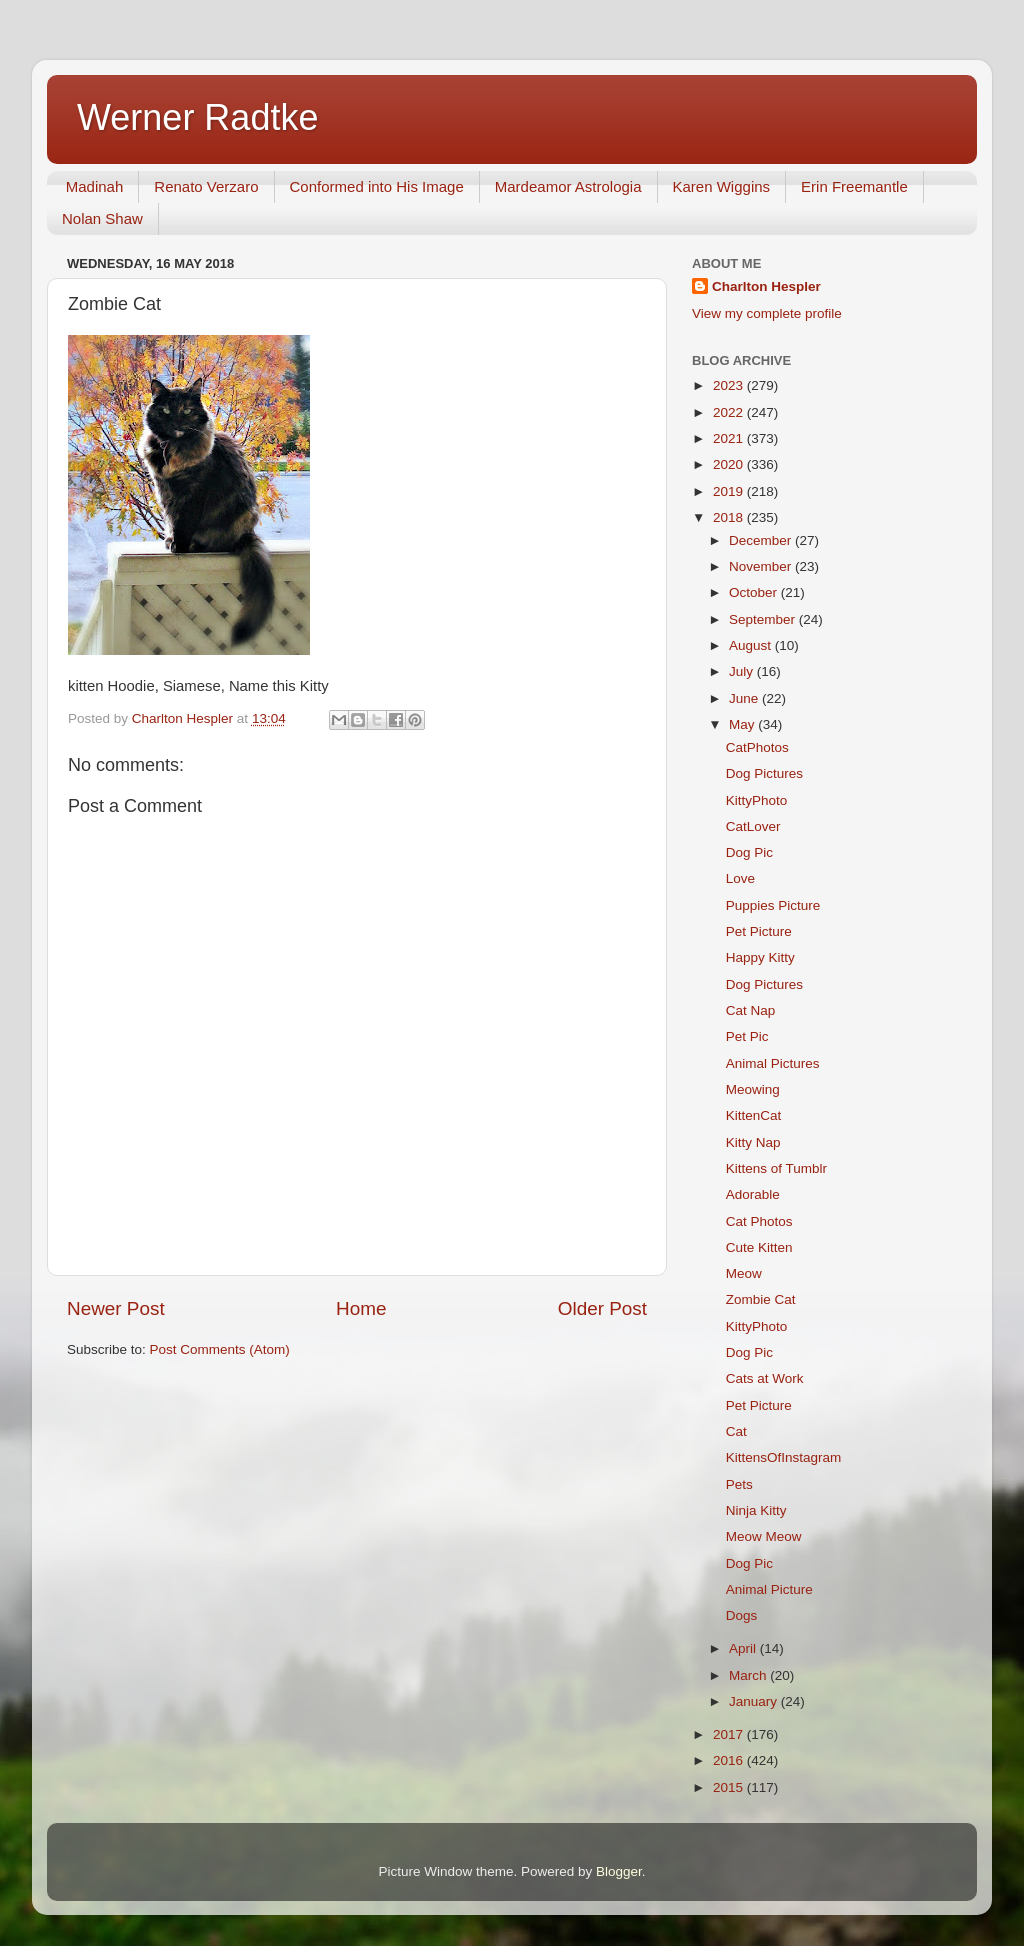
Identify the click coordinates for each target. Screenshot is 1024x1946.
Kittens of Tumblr (776, 1168)
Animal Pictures (773, 1063)
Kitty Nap (753, 1142)
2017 (730, 1734)
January (755, 1701)
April (744, 1648)
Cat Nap (751, 1010)
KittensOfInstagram (784, 1457)
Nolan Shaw (102, 218)
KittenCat (754, 1115)
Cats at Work (765, 1378)
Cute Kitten (759, 1247)
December (762, 540)
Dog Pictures (764, 773)
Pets (739, 1484)
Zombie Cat (761, 1299)
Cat (736, 1431)
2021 (730, 438)
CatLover (753, 826)
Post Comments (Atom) (220, 1349)
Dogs (742, 1615)
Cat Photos (759, 1221)
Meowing (753, 1089)
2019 (730, 491)
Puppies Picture (773, 905)
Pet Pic (747, 1036)
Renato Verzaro (206, 186)
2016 (730, 1760)
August (752, 645)
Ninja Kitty (756, 1510)
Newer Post (116, 1308)
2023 (730, 385)
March (749, 1675)
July (743, 671)
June (745, 698)
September (764, 619)
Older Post (602, 1308)
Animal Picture (769, 1589)
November (762, 566)
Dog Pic (749, 852)
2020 (730, 464)
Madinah (95, 186)
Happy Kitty (760, 957)
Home (361, 1308)
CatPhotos (757, 747)
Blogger (619, 1871)
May (743, 724)
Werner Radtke (197, 117)
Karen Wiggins (722, 186)
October (755, 592)
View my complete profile (767, 313)
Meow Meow (764, 1536)
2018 (730, 517)
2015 (730, 1787)
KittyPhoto (757, 800)
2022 (730, 412)
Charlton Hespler (766, 286)
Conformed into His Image (377, 186)
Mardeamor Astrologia (568, 186)
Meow (744, 1273)
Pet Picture (759, 931)
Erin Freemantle (854, 186)
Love (740, 878)
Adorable (753, 1194)
